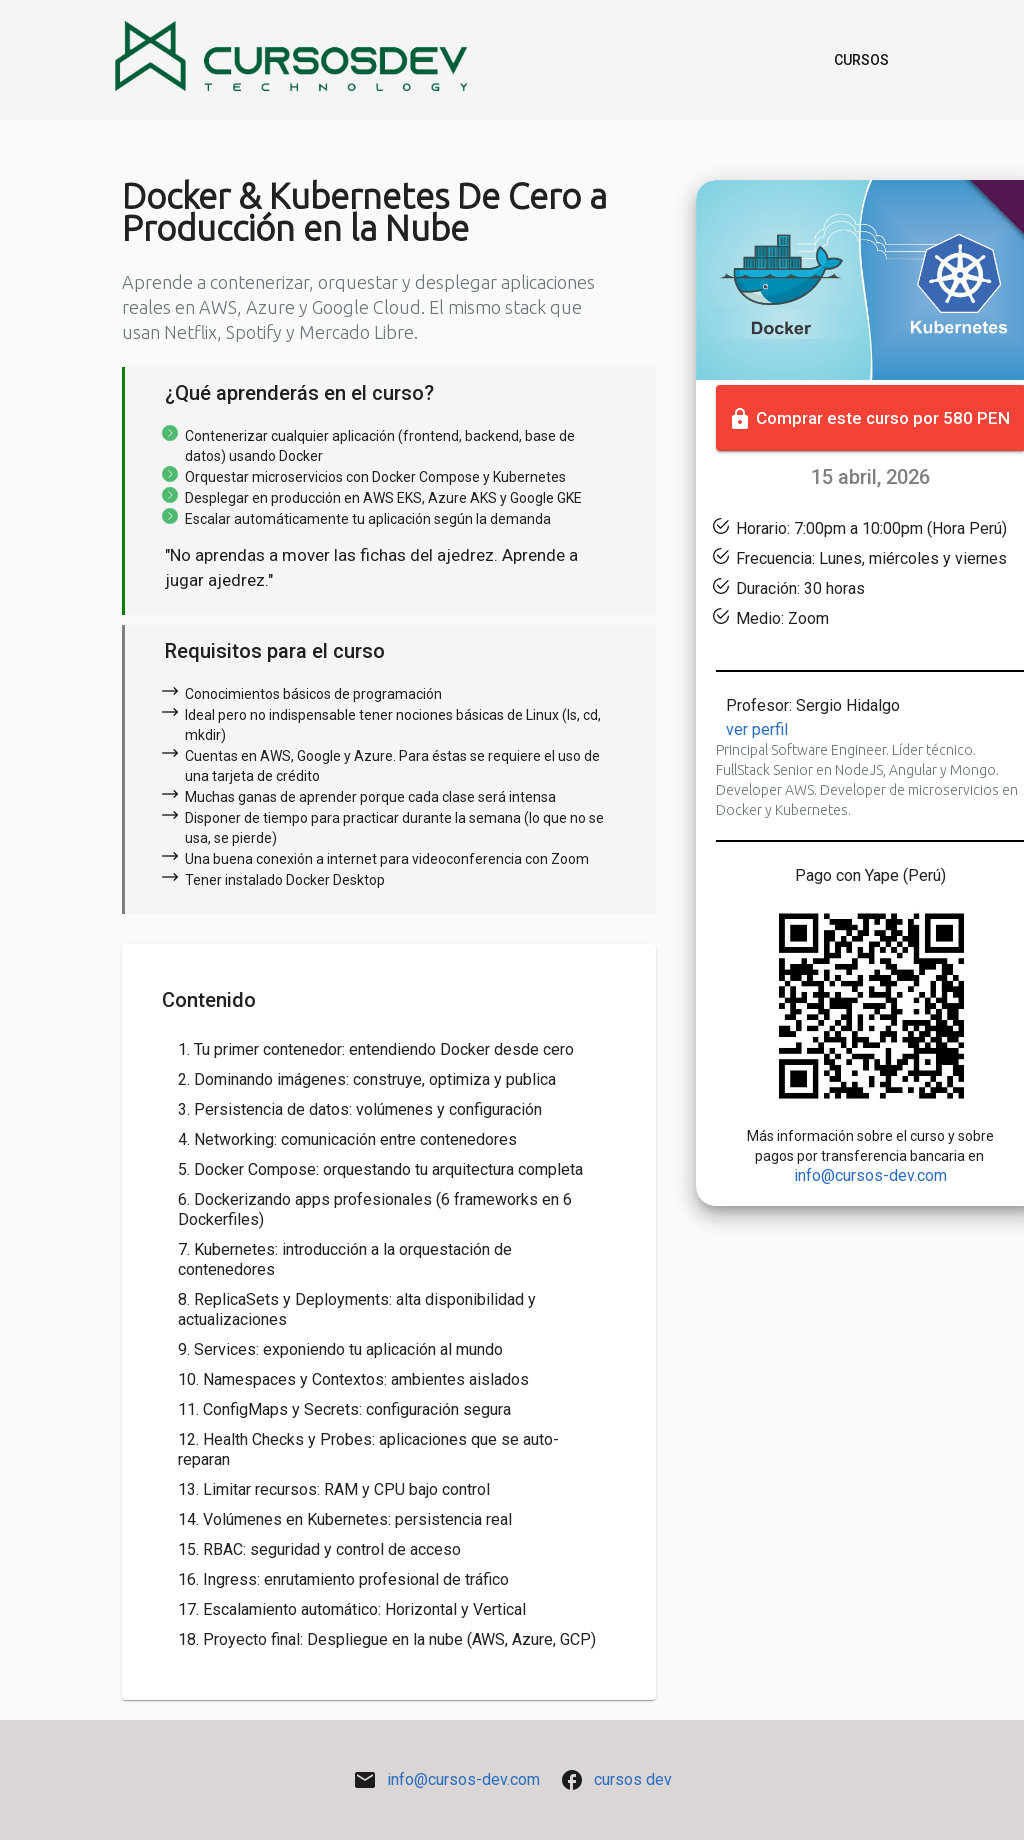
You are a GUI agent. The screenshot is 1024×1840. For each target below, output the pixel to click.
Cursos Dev (633, 1779)
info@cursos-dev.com (870, 1175)
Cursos (861, 60)
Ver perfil (757, 729)
